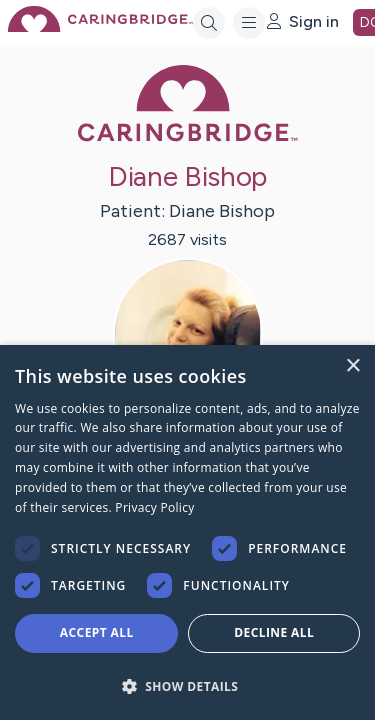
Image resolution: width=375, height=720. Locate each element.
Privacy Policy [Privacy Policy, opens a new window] (154, 507)
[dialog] (187, 532)
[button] (187, 685)
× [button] (352, 366)
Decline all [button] (274, 632)
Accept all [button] (97, 632)
